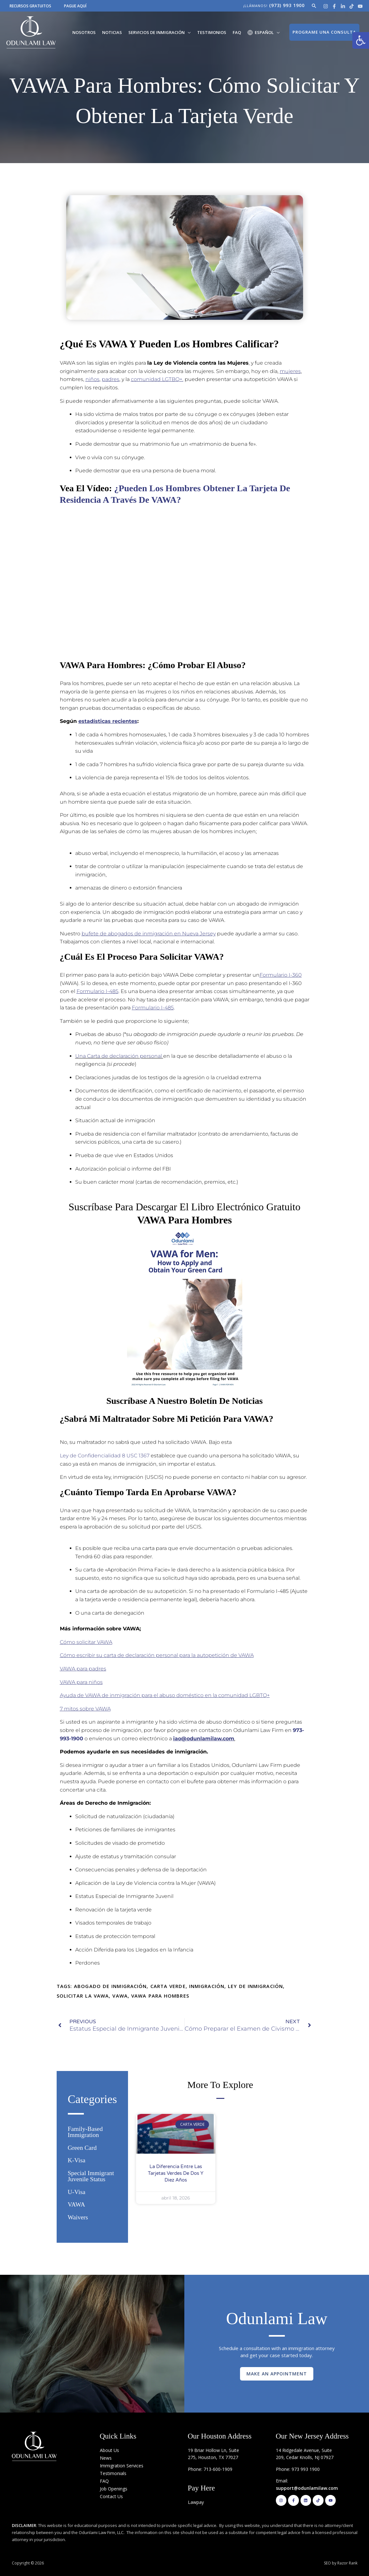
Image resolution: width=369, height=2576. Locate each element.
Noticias (112, 32)
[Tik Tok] (351, 6)
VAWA (119, 1995)
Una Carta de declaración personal (119, 1056)
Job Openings (113, 2489)
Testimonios (211, 32)
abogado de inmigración (110, 1986)
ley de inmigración (255, 1986)
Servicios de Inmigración (156, 32)
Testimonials (113, 2473)
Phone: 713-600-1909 (210, 2469)
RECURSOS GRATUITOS (30, 6)
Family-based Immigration (85, 2132)
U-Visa (76, 2192)
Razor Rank (347, 2563)
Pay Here (201, 2488)
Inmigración (206, 1986)
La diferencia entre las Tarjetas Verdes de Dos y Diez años (176, 2173)
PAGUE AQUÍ (75, 6)
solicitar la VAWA (83, 1995)
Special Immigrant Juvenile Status (91, 2176)
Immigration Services (121, 2466)
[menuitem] (263, 32)
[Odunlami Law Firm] (31, 32)
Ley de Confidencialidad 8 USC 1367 (104, 1456)
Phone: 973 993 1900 (298, 2469)
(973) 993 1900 (287, 5)
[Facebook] (334, 6)
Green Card (82, 2147)
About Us (109, 2450)
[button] (360, 40)
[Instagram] (325, 6)
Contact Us (111, 2496)
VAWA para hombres (160, 1995)
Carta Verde (168, 1986)
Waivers (78, 2217)
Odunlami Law (276, 2318)
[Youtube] (360, 6)
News (106, 2458)
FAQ (237, 32)
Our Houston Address (220, 2436)
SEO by (330, 2563)
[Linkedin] (343, 6)
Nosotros (84, 32)
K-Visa (76, 2160)
